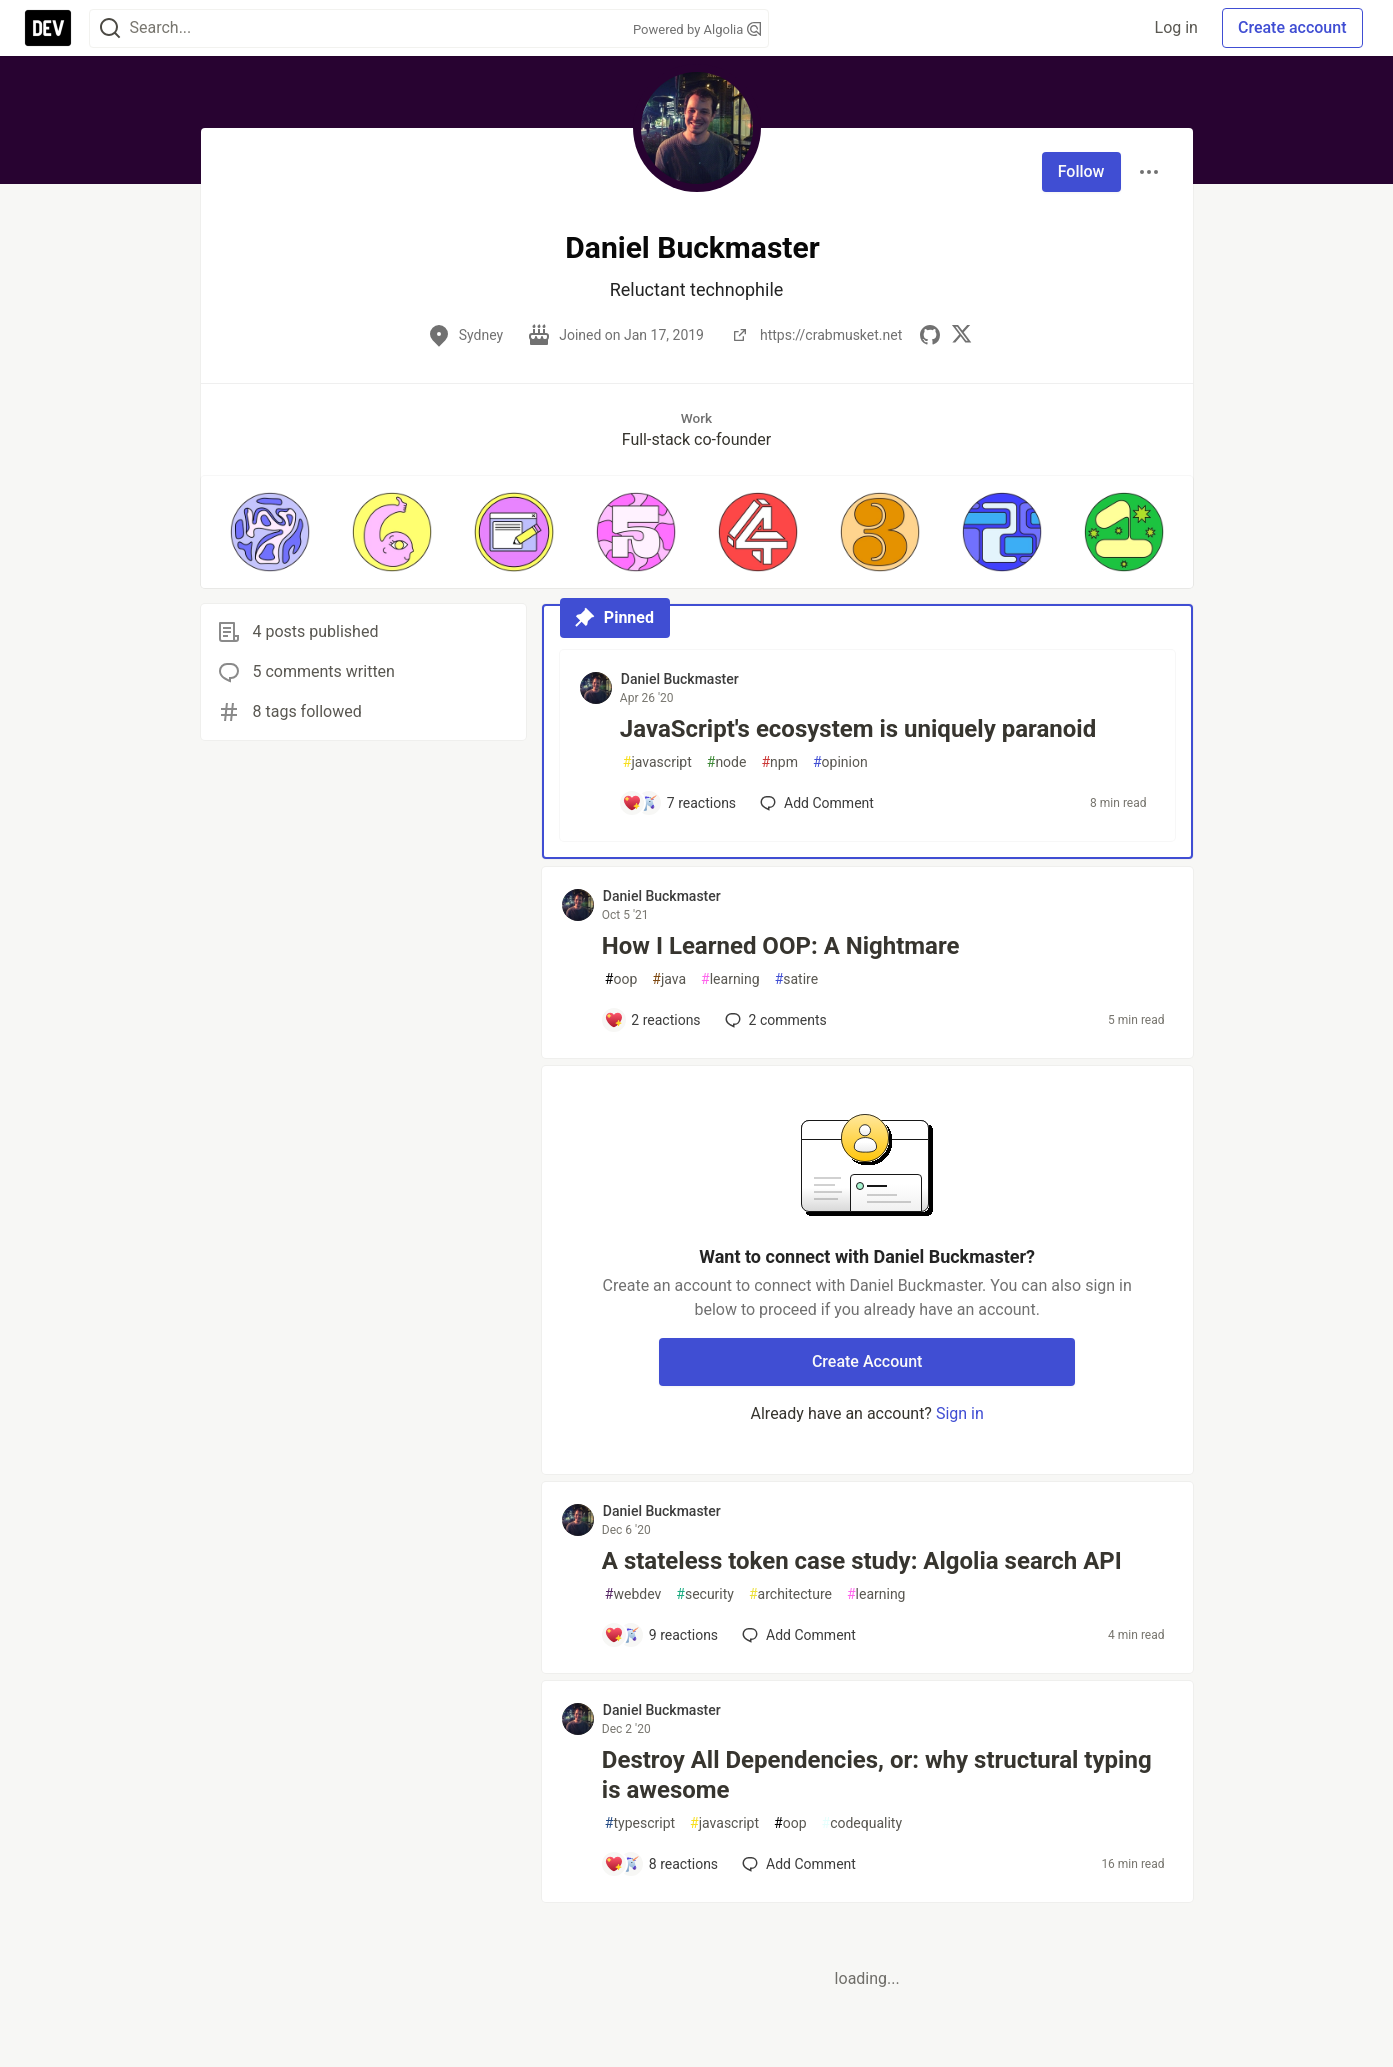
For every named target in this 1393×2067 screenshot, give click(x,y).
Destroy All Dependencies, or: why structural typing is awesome (877, 1775)
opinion (840, 762)
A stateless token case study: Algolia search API (862, 1561)
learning (730, 979)
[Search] (110, 28)
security (705, 1594)
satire (797, 979)
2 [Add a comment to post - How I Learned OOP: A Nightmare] (774, 1020)
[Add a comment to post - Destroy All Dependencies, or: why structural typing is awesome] (661, 1864)
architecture (790, 1594)
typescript (640, 1823)
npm (779, 762)
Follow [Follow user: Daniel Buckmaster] (1081, 171)
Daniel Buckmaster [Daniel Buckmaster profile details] (680, 679)
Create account (1292, 27)
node (727, 762)
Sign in (960, 1413)
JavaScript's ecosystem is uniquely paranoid (858, 729)
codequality (862, 1823)
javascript (657, 762)
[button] (270, 532)
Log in (1176, 27)
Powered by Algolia (697, 29)
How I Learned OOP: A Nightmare (781, 946)
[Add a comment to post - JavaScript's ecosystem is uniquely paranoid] (679, 803)
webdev (633, 1594)
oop (621, 979)
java (669, 979)
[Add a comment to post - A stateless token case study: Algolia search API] (661, 1635)
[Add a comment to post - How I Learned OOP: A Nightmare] (652, 1020)
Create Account (867, 1361)
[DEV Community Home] (48, 28)
